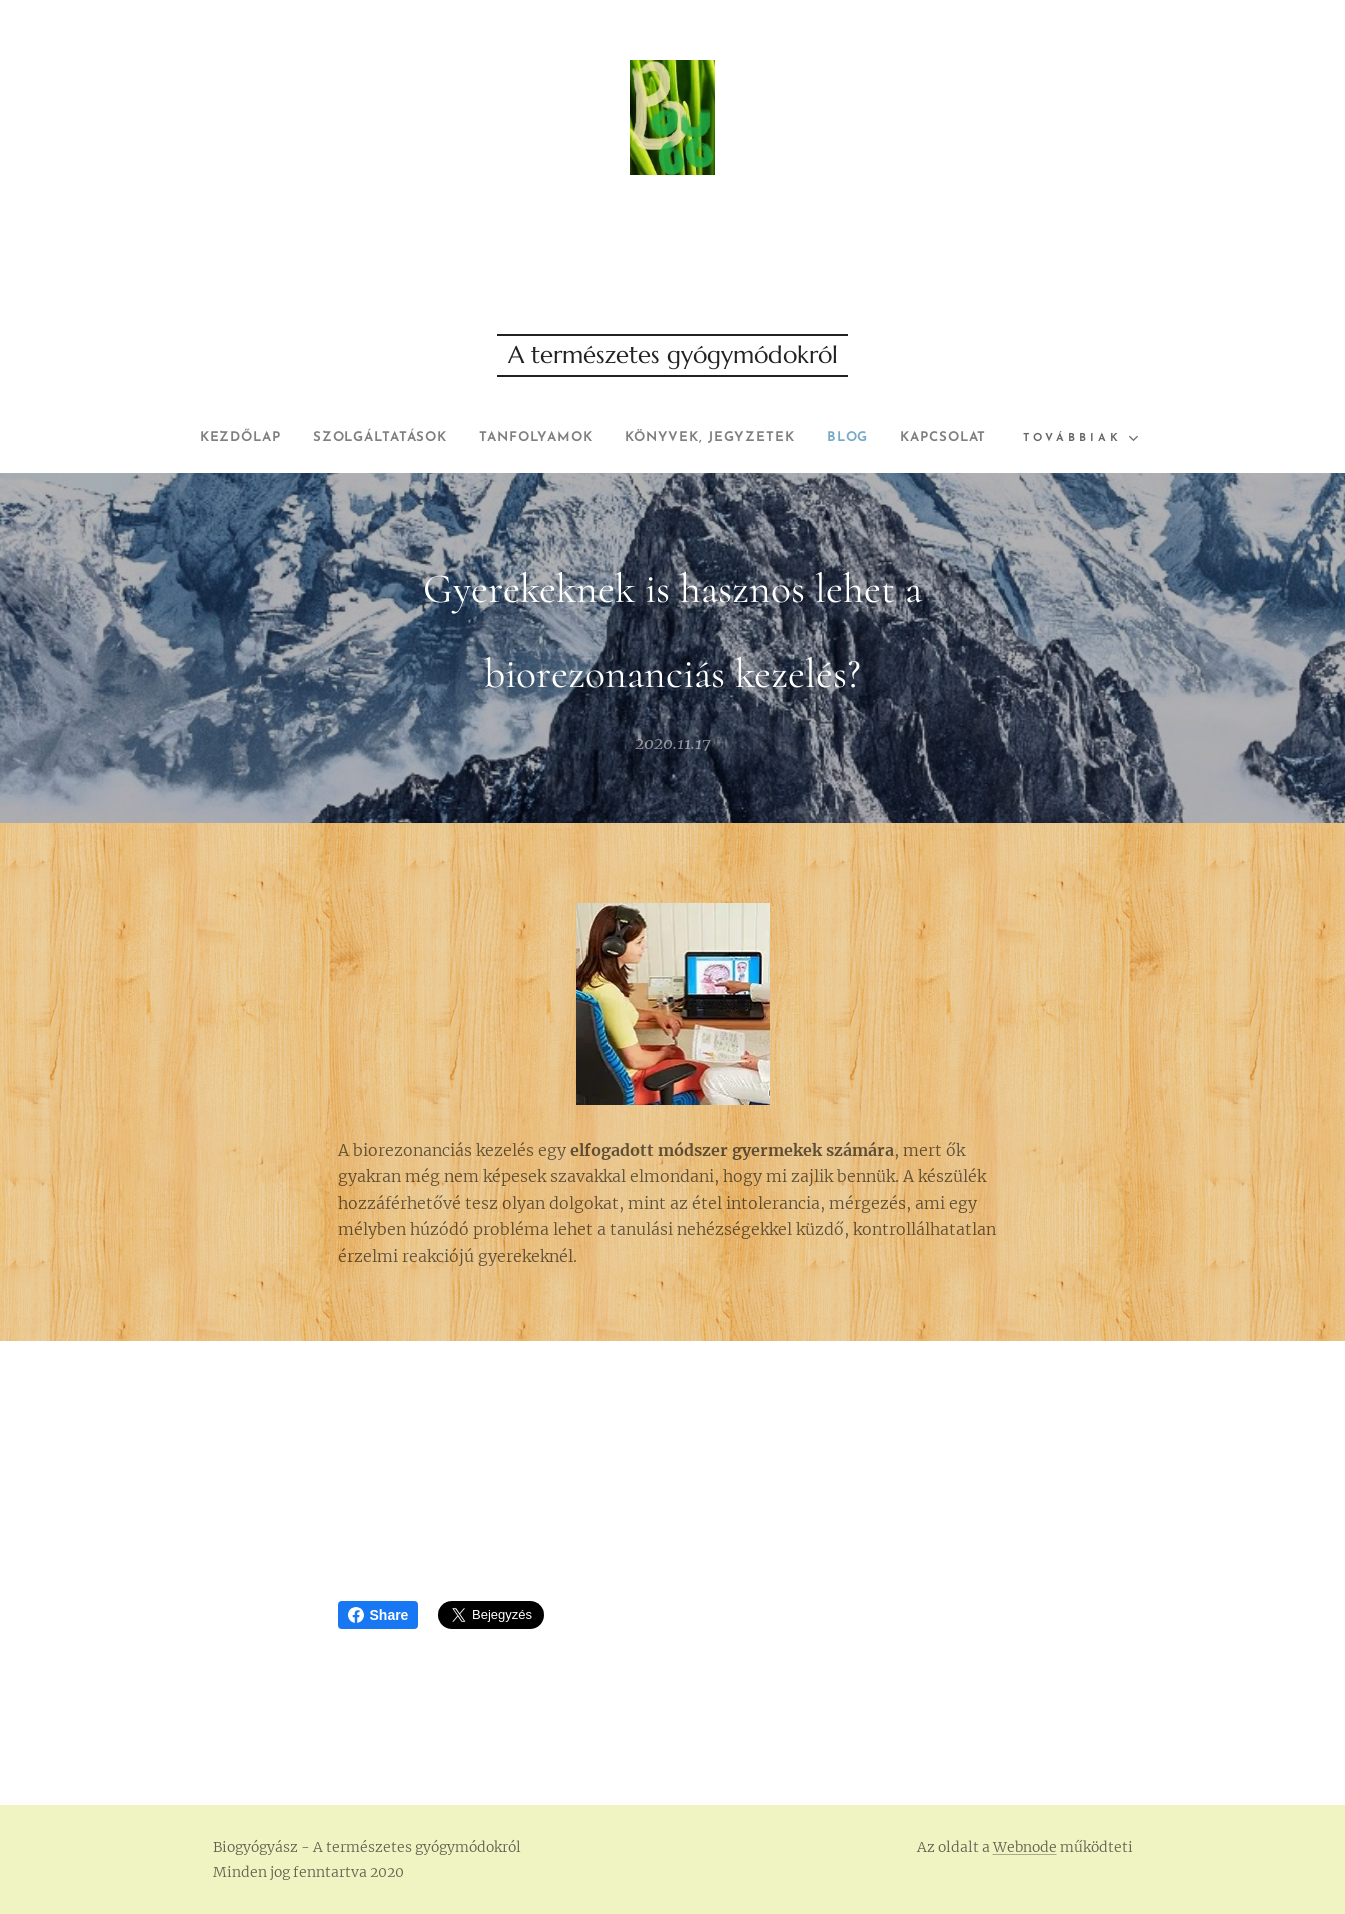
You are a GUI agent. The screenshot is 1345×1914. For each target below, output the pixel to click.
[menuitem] (272, 438)
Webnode (1025, 1847)
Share (378, 1615)
